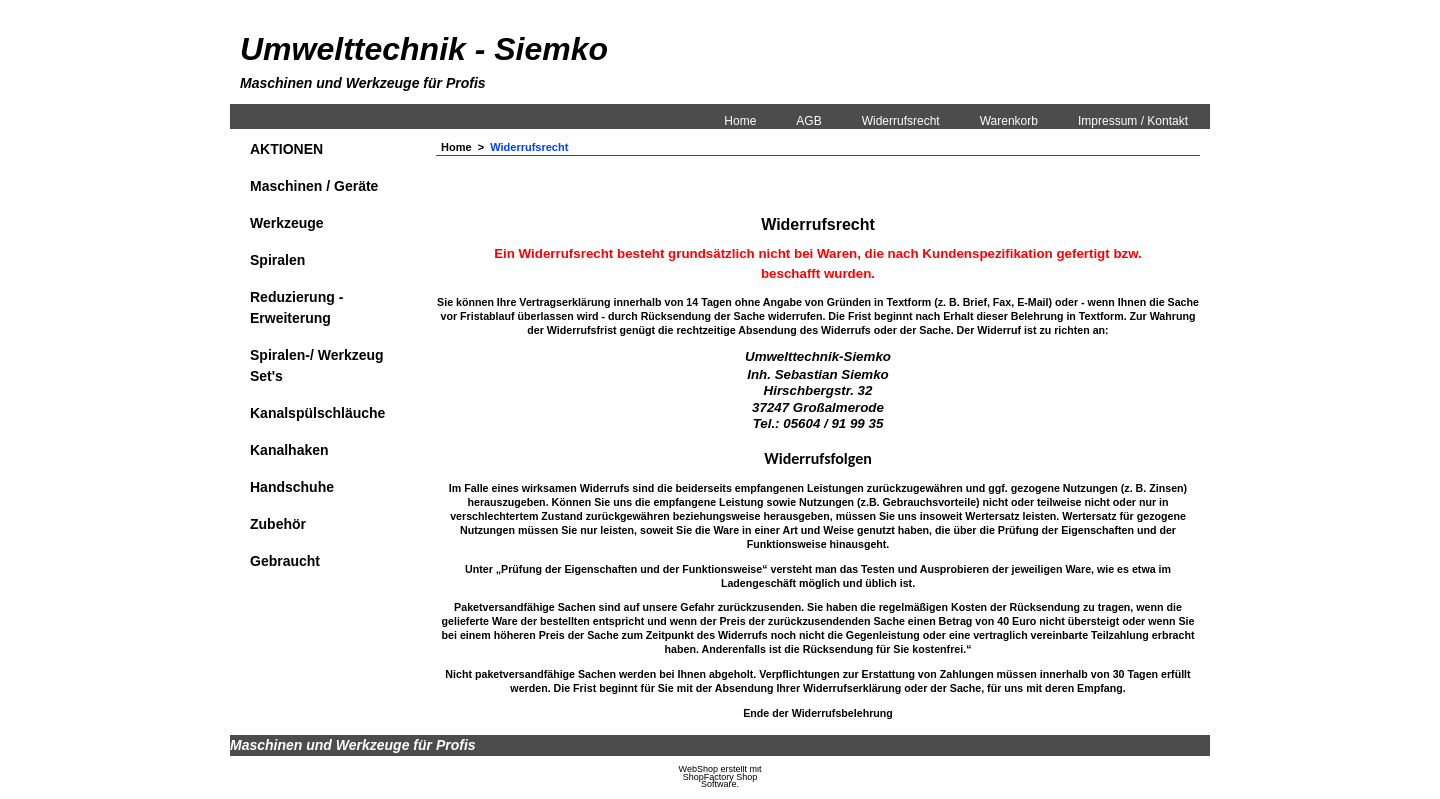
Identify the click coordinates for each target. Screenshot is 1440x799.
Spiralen (277, 260)
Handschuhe (292, 487)
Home (740, 121)
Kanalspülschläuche (317, 413)
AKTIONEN (286, 149)
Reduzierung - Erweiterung (296, 307)
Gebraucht (285, 561)
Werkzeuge (287, 223)
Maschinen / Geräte (314, 186)
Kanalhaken (289, 450)
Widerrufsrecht (901, 121)
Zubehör (278, 524)
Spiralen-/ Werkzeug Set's (317, 365)
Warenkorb (1009, 121)
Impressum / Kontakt (1133, 121)
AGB (808, 121)
